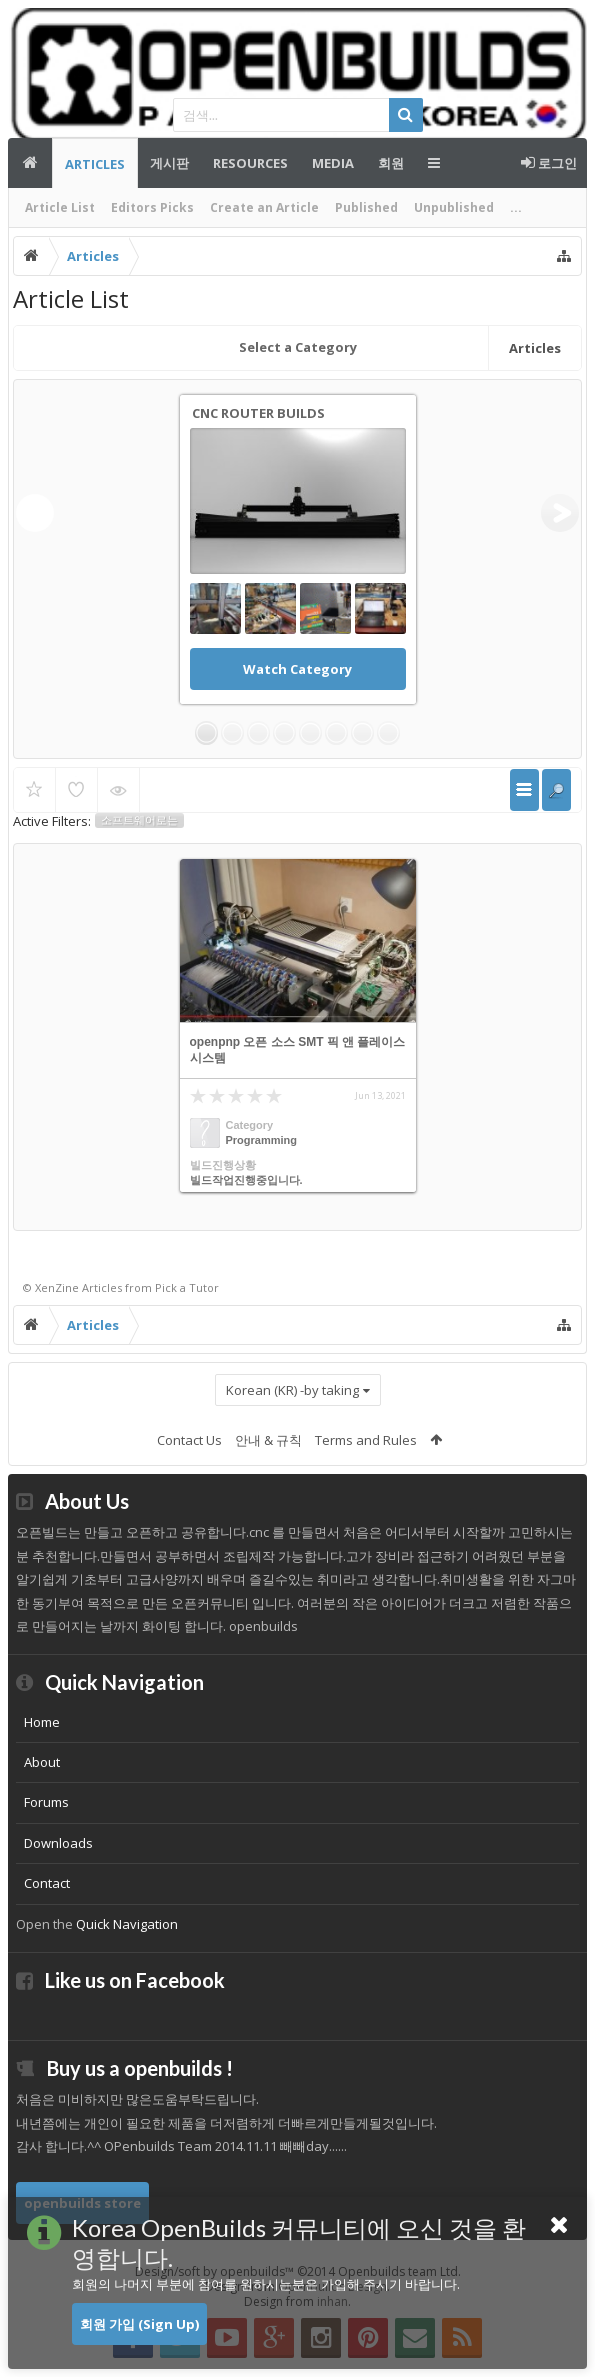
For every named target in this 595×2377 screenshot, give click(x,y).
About (42, 1762)
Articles (95, 164)
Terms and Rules (366, 1440)
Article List (60, 207)
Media (333, 163)
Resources (250, 163)
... (516, 207)
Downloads (58, 1843)
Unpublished (454, 207)
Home (42, 1722)
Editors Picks (152, 207)
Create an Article (264, 207)
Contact (47, 1883)
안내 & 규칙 (268, 1440)
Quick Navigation (127, 1924)
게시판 (169, 163)
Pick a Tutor (187, 1287)
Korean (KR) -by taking (292, 1390)
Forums (46, 1802)
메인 (30, 163)
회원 (391, 163)
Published (366, 207)
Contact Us (189, 1440)
